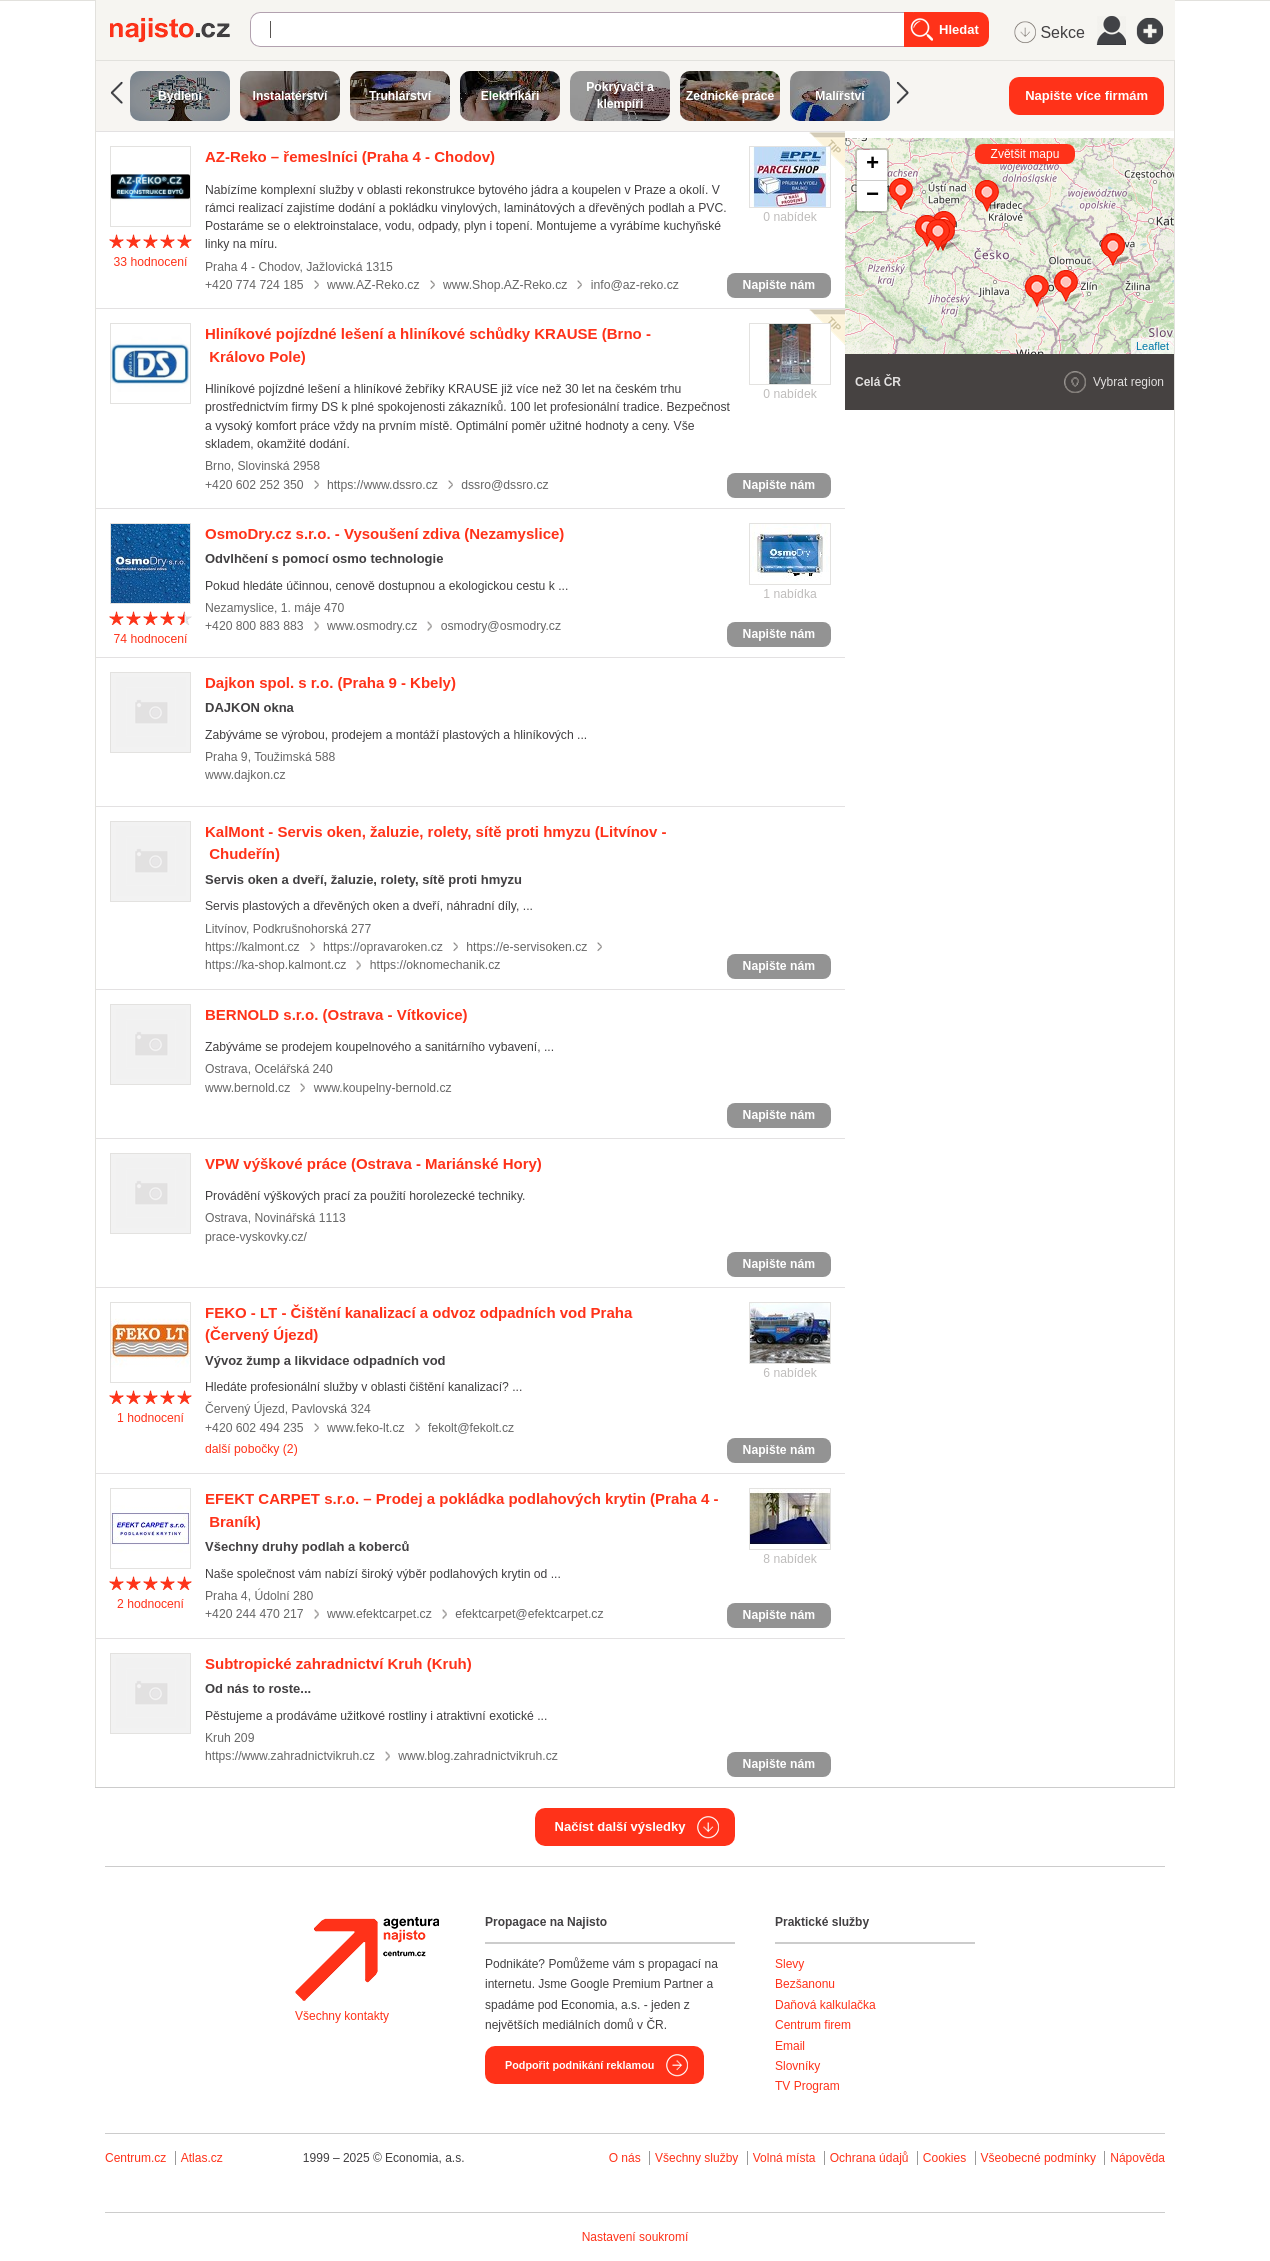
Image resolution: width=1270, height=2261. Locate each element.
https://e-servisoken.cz (526, 947)
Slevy (789, 1964)
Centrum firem (813, 2025)
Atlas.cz (202, 2158)
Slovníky (797, 2066)
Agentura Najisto (367, 1959)
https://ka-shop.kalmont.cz (275, 965)
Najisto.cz (180, 30)
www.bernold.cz (247, 1088)
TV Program (807, 2086)
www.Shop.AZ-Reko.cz (505, 285)
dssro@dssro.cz (504, 485)
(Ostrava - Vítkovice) (336, 1014)
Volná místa (784, 2158)
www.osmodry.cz (372, 626)
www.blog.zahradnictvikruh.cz (478, 1756)
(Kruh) (338, 1663)
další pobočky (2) (251, 1449)
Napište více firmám (1086, 95)
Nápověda (1137, 2158)
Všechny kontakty (342, 2016)
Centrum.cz (135, 2158)
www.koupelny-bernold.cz (383, 1088)
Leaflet (1152, 346)
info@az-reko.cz (635, 285)
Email (790, 2046)
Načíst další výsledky (620, 1826)
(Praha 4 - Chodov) (350, 156)
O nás (625, 2158)
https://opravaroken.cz (383, 947)
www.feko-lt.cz (366, 1428)
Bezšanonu (805, 1984)
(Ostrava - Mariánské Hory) (373, 1163)
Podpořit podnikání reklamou (579, 2065)
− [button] (872, 196)
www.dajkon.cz (245, 775)
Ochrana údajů (869, 2158)
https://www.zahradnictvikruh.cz (290, 1756)
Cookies (944, 2158)
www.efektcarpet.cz (379, 1614)
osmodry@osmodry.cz (501, 626)
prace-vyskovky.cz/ (256, 1237)
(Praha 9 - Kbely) (330, 682)
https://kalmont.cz (252, 947)
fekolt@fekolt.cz (471, 1428)
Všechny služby (698, 2158)
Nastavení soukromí (635, 2237)
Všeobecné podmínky (1038, 2158)
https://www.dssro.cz (382, 485)
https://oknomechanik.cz (435, 965)
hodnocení (151, 262)
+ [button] (872, 165)
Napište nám (779, 285)
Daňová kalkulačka (825, 2005)
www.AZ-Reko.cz (373, 285)
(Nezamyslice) (384, 533)
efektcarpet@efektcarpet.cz (529, 1614)
